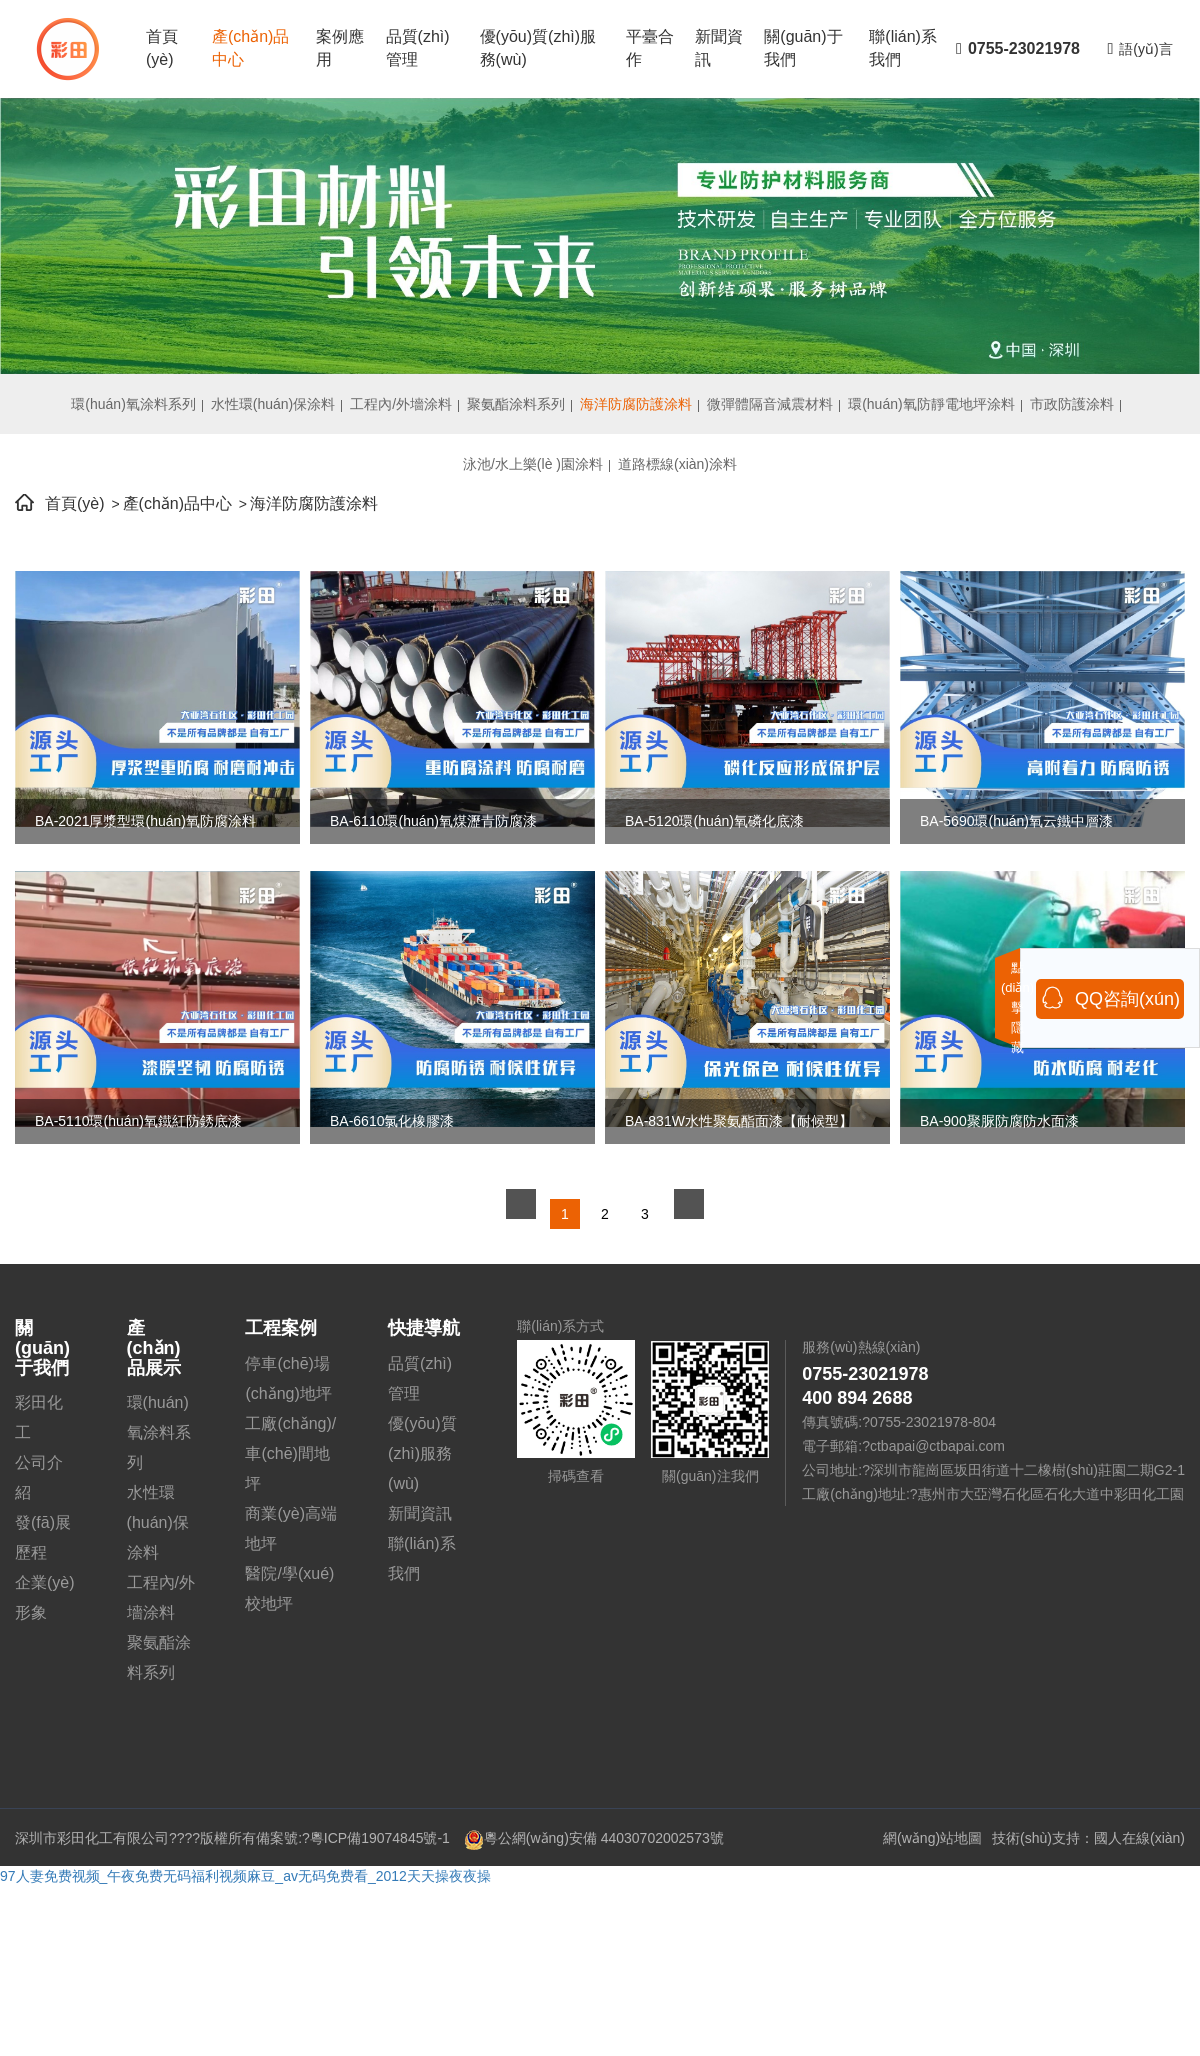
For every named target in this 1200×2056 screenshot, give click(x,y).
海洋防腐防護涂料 (636, 404)
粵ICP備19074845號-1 (380, 1838)
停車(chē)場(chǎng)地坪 (288, 1378)
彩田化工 (39, 1417)
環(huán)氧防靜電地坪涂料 (931, 404)
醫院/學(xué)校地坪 (289, 1588)
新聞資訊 (719, 48)
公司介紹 (39, 1477)
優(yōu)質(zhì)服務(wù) (538, 48)
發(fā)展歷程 (43, 1537)
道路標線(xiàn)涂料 (677, 464)
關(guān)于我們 (803, 48)
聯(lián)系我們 (903, 48)
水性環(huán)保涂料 (273, 404)
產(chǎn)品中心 (250, 48)
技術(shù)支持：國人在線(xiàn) (1088, 1838)
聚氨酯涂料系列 (516, 404)
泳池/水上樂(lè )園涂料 (533, 464)
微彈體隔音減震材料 (770, 404)
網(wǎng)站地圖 (932, 1838)
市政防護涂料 (1072, 404)
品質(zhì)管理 (418, 48)
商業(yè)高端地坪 (291, 1528)
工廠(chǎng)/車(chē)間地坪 (290, 1453)
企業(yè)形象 (45, 1597)
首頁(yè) (162, 48)
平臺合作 (650, 48)
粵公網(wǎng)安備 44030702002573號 (594, 1838)
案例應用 (340, 48)
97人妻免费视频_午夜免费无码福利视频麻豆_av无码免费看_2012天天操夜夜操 (245, 1876)
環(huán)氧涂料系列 (133, 404)
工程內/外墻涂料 (401, 404)
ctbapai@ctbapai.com (937, 1446)
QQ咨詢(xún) (1110, 997)
